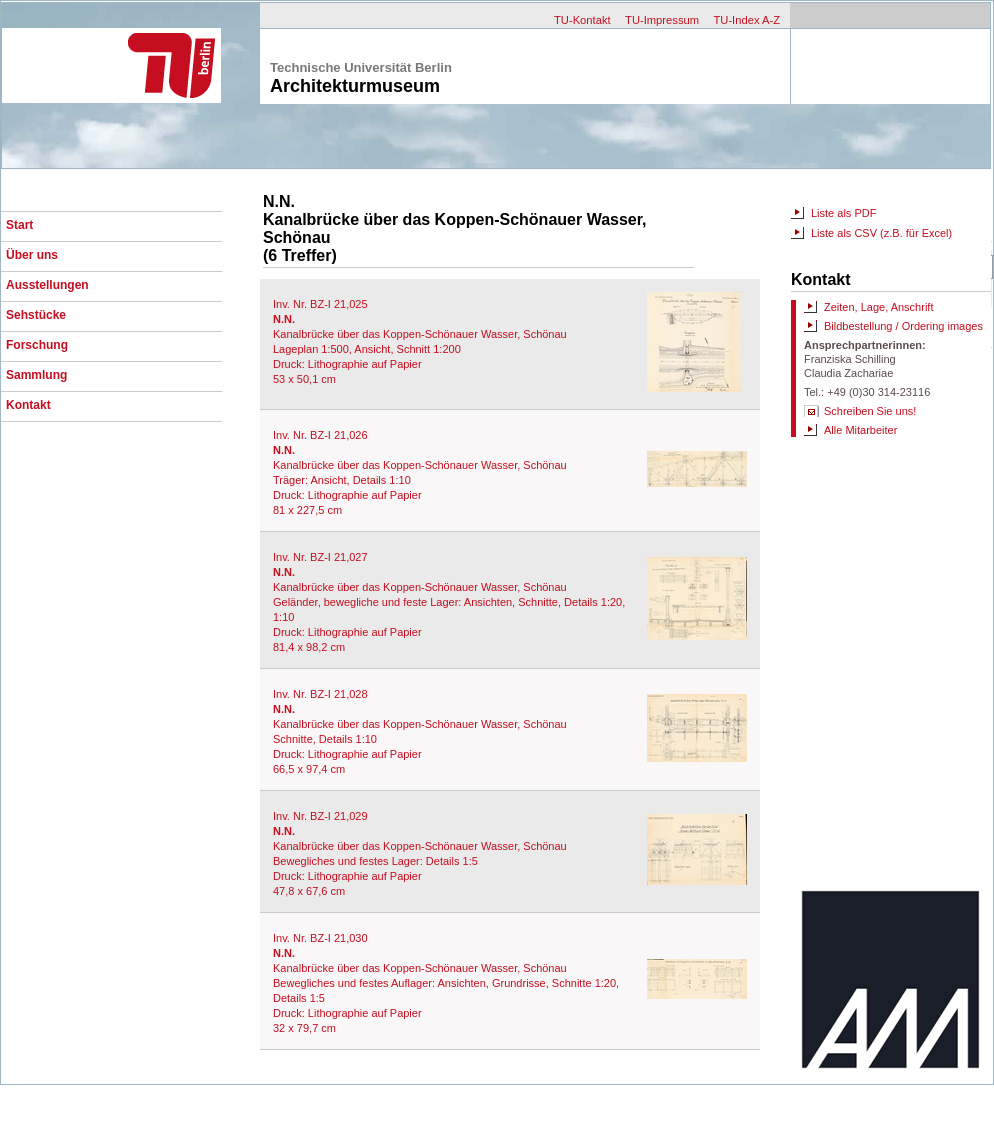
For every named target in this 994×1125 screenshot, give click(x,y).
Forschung (37, 345)
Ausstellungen (47, 285)
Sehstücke (36, 315)
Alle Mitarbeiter (860, 430)
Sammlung (36, 375)
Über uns (32, 255)
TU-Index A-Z (746, 20)
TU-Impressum (662, 20)
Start (19, 225)
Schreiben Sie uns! (870, 411)
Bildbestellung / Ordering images (903, 326)
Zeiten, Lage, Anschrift (878, 307)
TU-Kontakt (582, 20)
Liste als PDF (843, 213)
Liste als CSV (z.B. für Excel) (881, 233)
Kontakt (28, 405)
